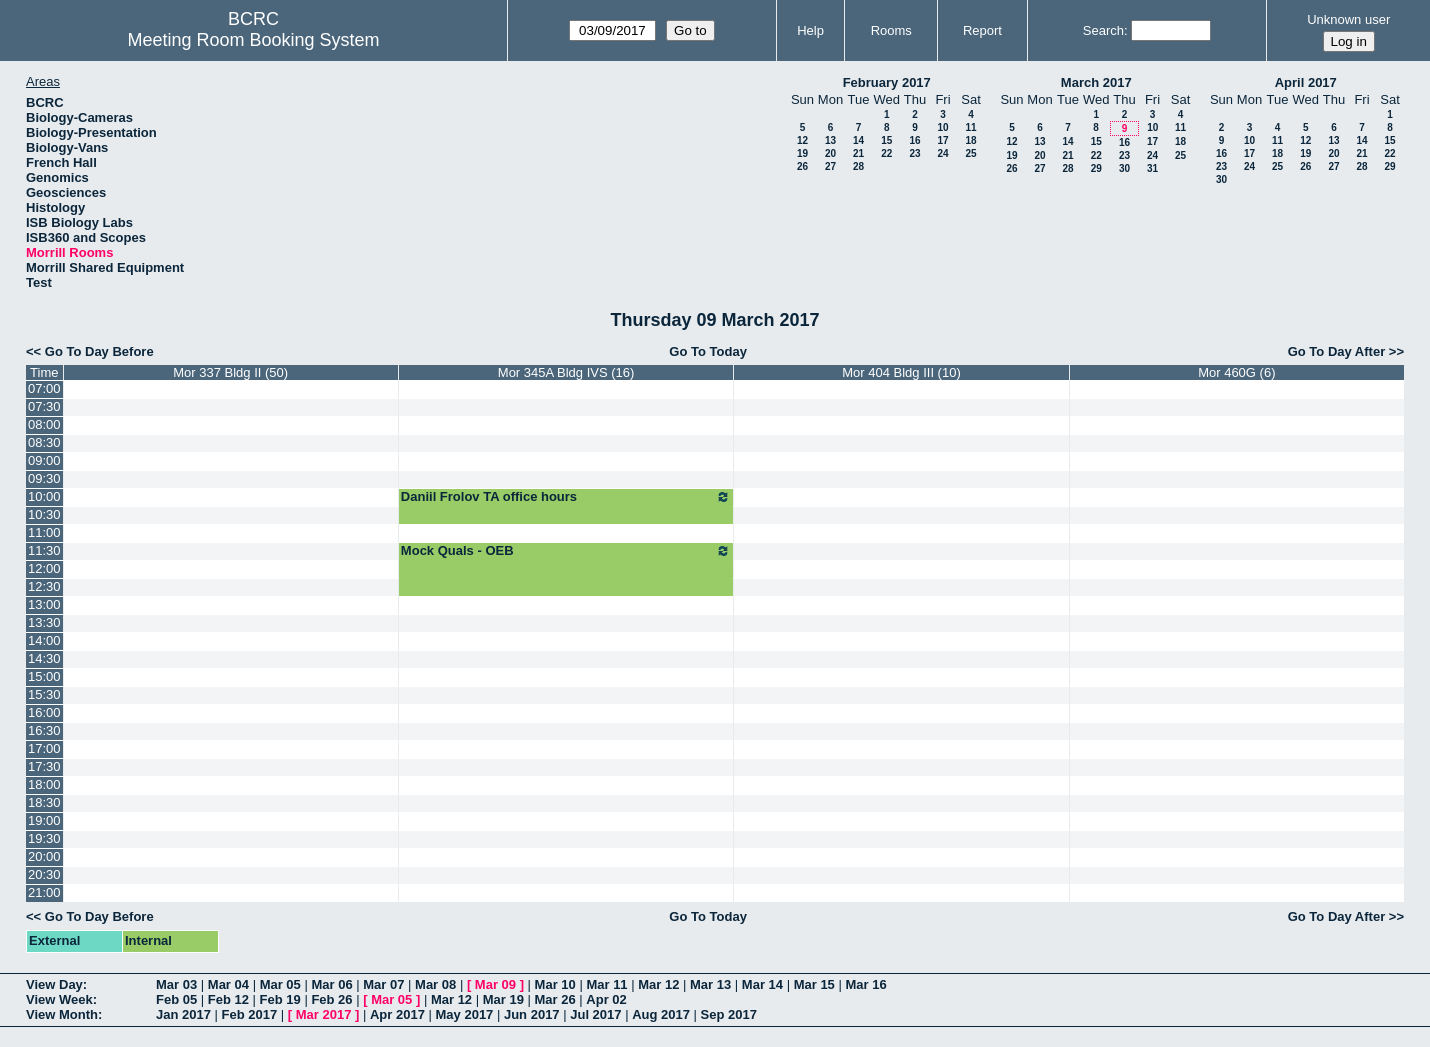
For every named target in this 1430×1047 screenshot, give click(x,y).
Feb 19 (280, 999)
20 (830, 153)
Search (1103, 30)
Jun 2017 (532, 1014)
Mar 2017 (324, 1014)
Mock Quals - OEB (566, 551)
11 (970, 127)
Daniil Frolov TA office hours (566, 497)
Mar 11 (606, 984)
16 (914, 140)
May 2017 (465, 1014)
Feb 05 (176, 999)
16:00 (44, 712)
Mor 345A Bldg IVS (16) (566, 372)
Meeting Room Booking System (253, 40)
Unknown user (1348, 19)
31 (1152, 168)
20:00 (44, 856)
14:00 (44, 640)
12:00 (44, 568)
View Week (59, 999)
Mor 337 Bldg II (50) (230, 372)
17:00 (44, 748)
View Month (62, 1014)
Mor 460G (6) (1236, 372)
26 (802, 166)
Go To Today (708, 351)
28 (858, 166)
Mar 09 (495, 984)
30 (1124, 168)
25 (970, 153)
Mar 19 (503, 999)
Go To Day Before (99, 351)
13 (830, 140)
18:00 (44, 784)
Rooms (891, 30)
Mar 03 (176, 984)
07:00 (44, 388)
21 (858, 153)
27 (830, 166)
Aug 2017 (661, 1014)
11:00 (44, 532)
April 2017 (1306, 82)
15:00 (44, 676)
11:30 (44, 550)
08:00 (44, 424)
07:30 (44, 406)
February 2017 (887, 82)
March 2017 (1096, 82)
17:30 (44, 766)
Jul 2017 (595, 1014)
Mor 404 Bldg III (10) (901, 372)
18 (970, 140)
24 (942, 153)
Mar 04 (228, 984)
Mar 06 (331, 984)
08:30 (44, 442)
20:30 (44, 874)
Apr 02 (606, 999)
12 (802, 140)
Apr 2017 (397, 1014)
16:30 (44, 730)
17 (942, 140)
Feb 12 (228, 999)
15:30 (44, 694)
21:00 (44, 892)
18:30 (44, 802)
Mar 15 (814, 984)
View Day (54, 984)
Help (810, 30)
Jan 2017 (183, 1014)
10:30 (44, 514)
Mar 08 (435, 984)
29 (1096, 168)
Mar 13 (710, 984)
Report (982, 30)
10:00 (44, 496)
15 (886, 140)
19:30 (44, 838)
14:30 (44, 658)
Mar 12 (658, 984)
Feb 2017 (250, 1014)
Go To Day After (1337, 351)
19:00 (44, 820)
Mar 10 (555, 984)
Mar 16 (865, 984)
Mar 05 (280, 984)
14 (858, 140)
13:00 (44, 604)
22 (886, 153)
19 (802, 153)
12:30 (44, 586)
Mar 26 (555, 999)
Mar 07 (383, 984)
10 (942, 127)
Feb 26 (331, 999)
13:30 (44, 622)
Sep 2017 (729, 1014)
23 (914, 153)
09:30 (44, 478)
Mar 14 (762, 984)
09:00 (44, 460)
